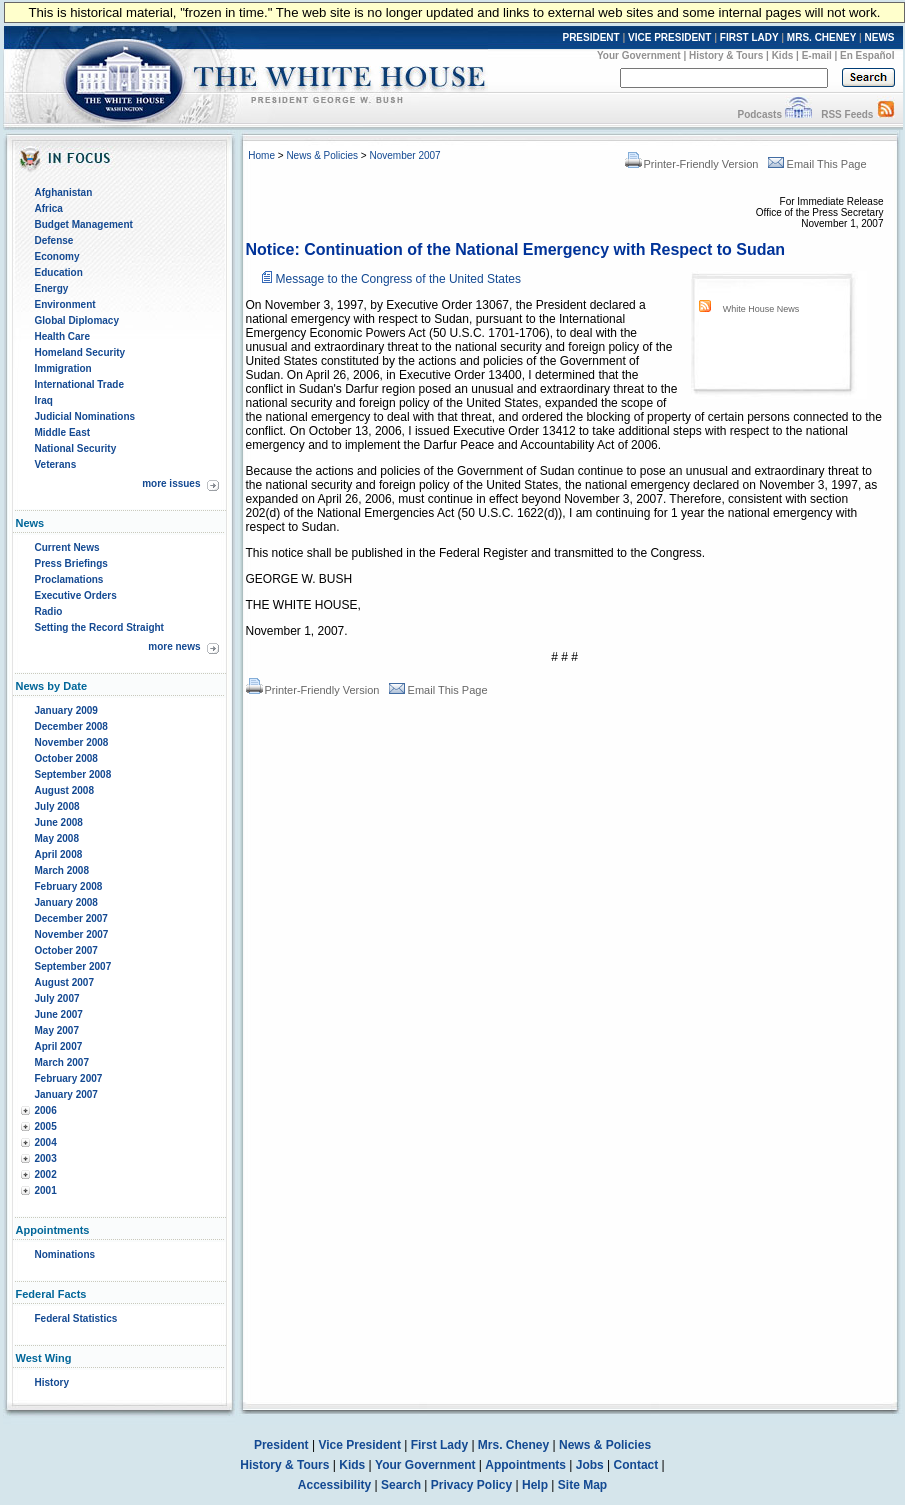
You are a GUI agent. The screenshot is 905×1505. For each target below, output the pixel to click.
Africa (49, 208)
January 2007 (66, 1094)
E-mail (817, 55)
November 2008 (72, 742)
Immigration (63, 368)
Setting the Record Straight (99, 627)
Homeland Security (80, 352)
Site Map (582, 1485)
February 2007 (69, 1078)
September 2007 (73, 966)
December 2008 (71, 726)
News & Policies (322, 155)
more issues (171, 483)
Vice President (359, 1445)
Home (261, 155)
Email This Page (817, 164)
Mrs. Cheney (513, 1445)
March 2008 (62, 870)
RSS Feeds (847, 114)
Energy (52, 288)
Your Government (639, 55)
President (281, 1445)
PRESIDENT (590, 37)
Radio (49, 611)
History (52, 1382)
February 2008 (69, 886)
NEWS (880, 37)
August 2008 (64, 790)
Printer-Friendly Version (692, 164)
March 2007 (62, 1062)
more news (174, 646)
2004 (46, 1142)
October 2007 (66, 950)
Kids (783, 55)
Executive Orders (76, 595)
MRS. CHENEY (821, 37)
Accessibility (334, 1485)
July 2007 (57, 998)
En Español (867, 55)
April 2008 (59, 854)
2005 (46, 1126)
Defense (54, 240)
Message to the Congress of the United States (398, 279)
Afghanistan (64, 192)
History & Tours (726, 55)
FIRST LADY (749, 37)
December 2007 (71, 918)
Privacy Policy (471, 1485)
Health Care (63, 336)
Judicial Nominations (85, 416)
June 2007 (59, 1014)
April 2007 (59, 1046)
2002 (46, 1174)
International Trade (79, 384)
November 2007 (72, 934)
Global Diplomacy (77, 320)
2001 (46, 1190)
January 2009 (66, 710)
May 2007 (57, 1030)
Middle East (63, 432)
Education (59, 272)
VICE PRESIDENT (669, 37)
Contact (636, 1465)
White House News (761, 309)
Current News (67, 547)
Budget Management (84, 224)
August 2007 (64, 982)
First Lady (439, 1445)
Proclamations (69, 579)
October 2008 (66, 758)
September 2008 (73, 774)
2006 (46, 1110)
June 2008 (59, 822)
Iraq (44, 400)
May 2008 (57, 838)
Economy (57, 256)
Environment (65, 304)
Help (535, 1485)
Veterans (56, 464)
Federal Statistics (76, 1318)
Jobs (590, 1465)
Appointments (525, 1465)
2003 (46, 1158)
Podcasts (759, 114)
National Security (76, 448)
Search (401, 1485)
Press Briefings (71, 563)
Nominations (65, 1254)
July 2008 (57, 806)
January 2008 (66, 902)
